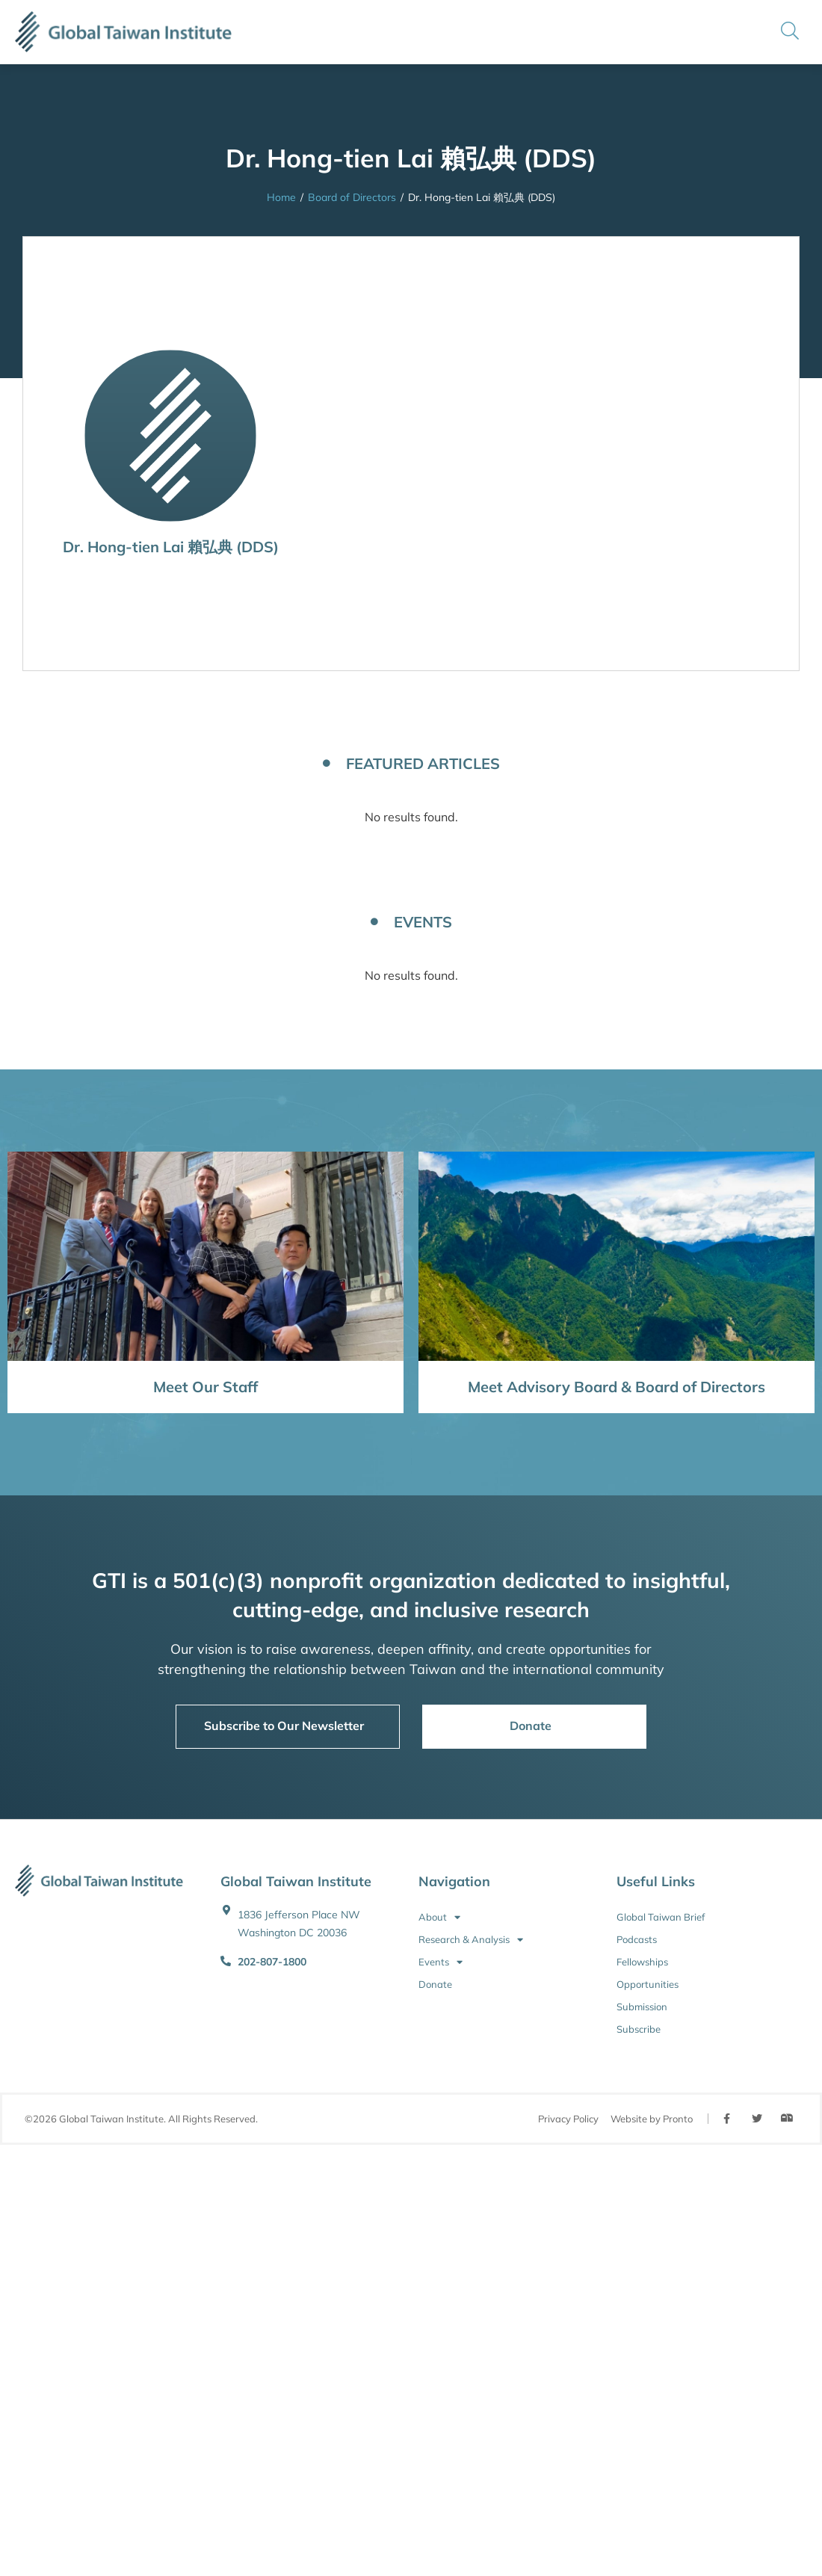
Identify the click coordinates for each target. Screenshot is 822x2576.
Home (281, 197)
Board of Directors (352, 197)
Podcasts (636, 1939)
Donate (435, 1984)
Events (440, 1961)
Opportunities (647, 1984)
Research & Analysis (470, 1939)
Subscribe (638, 2029)
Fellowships (642, 1962)
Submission (641, 2007)
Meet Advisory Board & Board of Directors (616, 1386)
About (439, 1917)
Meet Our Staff (205, 1386)
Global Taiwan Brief (660, 1917)
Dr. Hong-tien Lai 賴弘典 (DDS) (171, 546)
